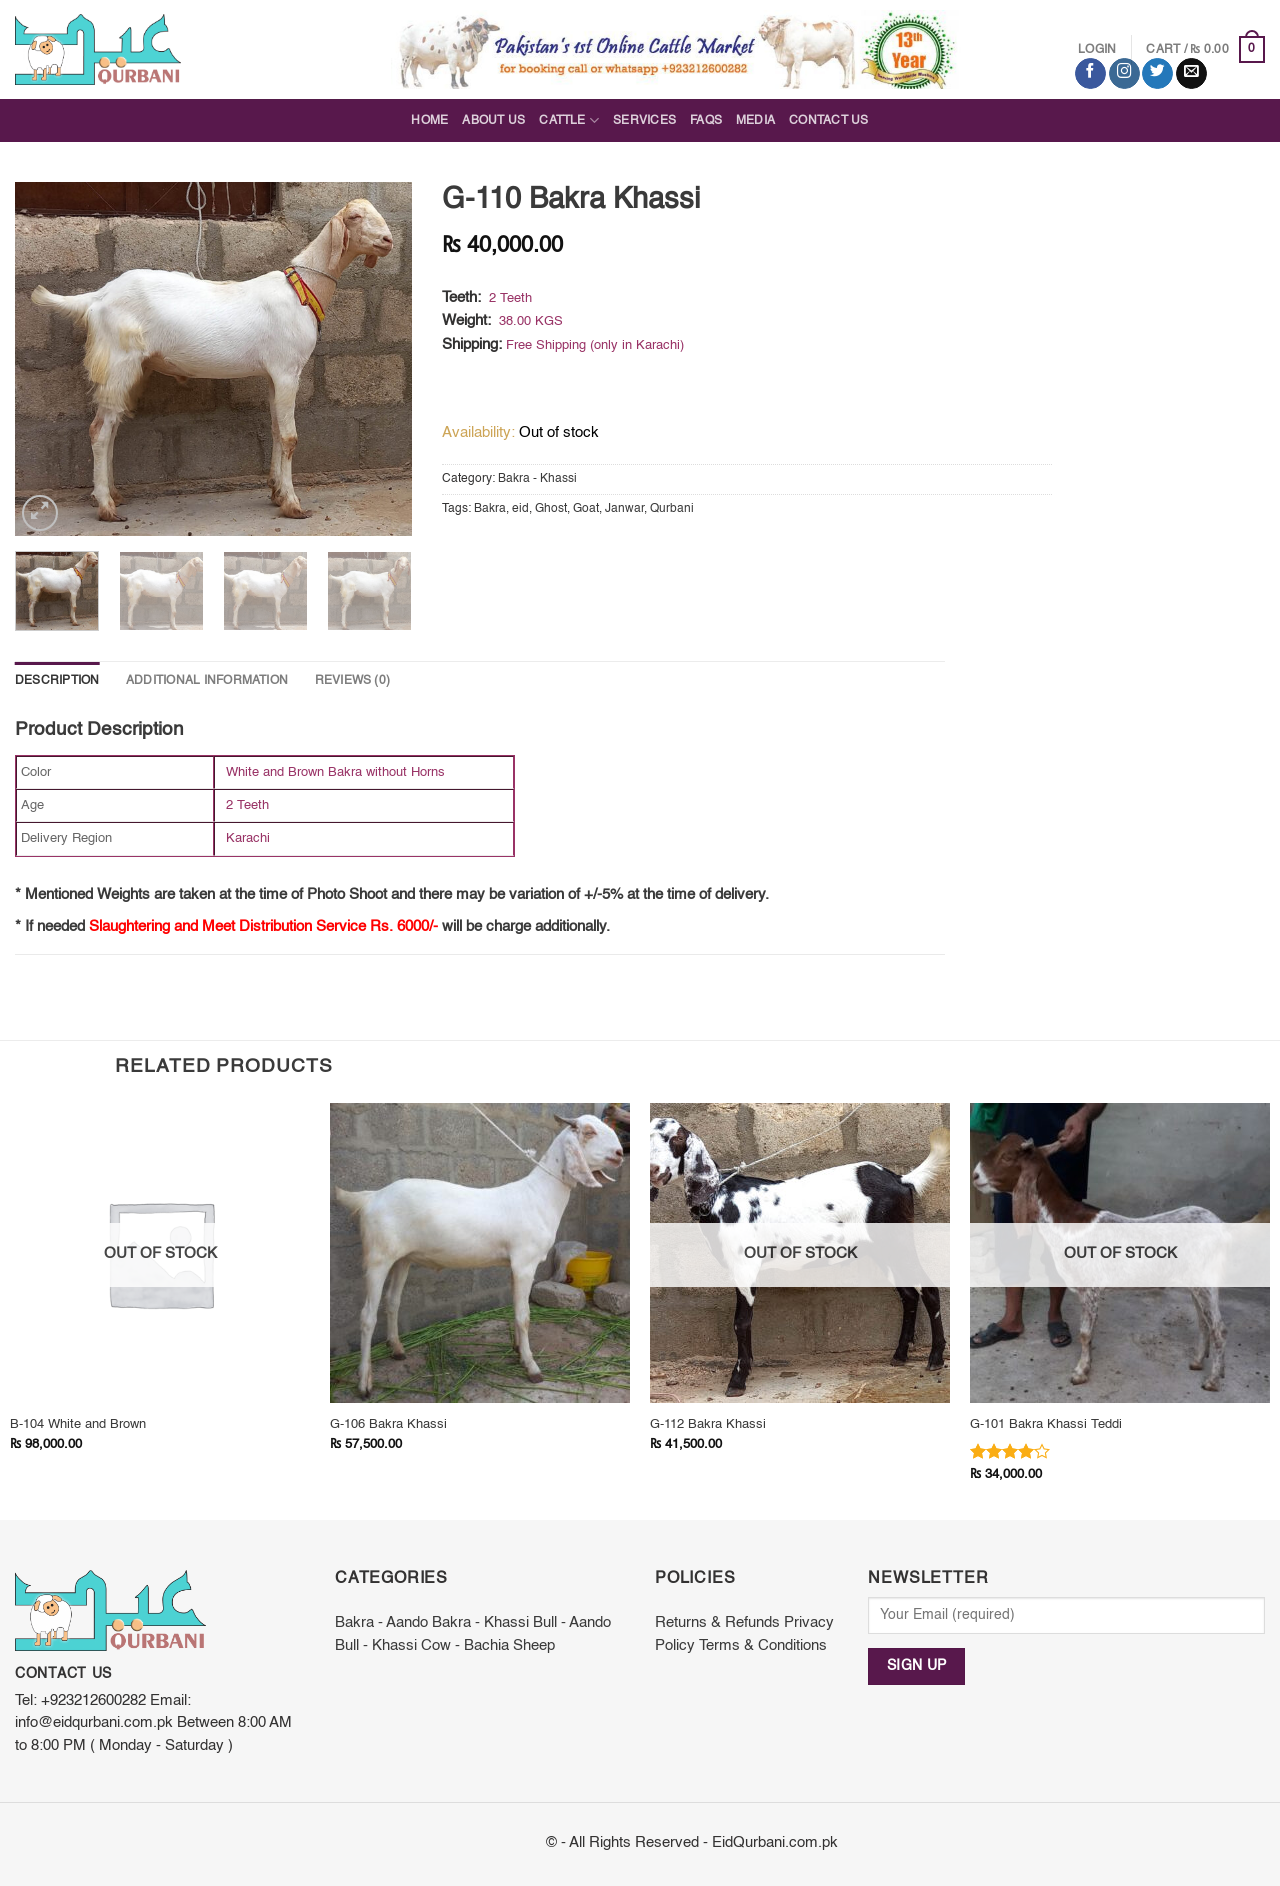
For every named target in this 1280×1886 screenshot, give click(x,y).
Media (755, 121)
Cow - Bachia (465, 1646)
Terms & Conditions (763, 1646)
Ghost (551, 509)
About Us (493, 121)
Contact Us (828, 121)
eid (520, 509)
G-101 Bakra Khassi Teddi (1046, 1424)
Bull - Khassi (376, 1646)
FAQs (706, 121)
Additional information (207, 681)
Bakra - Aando (381, 1623)
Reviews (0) (353, 681)
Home (429, 121)
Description (57, 681)
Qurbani (672, 509)
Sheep (534, 1646)
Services (644, 121)
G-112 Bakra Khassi (708, 1424)
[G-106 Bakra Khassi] (480, 1253)
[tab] (57, 681)
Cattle (569, 120)
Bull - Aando (572, 1623)
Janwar (624, 509)
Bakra (490, 509)
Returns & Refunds (717, 1623)
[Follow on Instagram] (1124, 73)
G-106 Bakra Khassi (388, 1424)
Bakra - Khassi (537, 479)
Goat (586, 509)
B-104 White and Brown (78, 1424)
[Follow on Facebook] (1090, 73)
